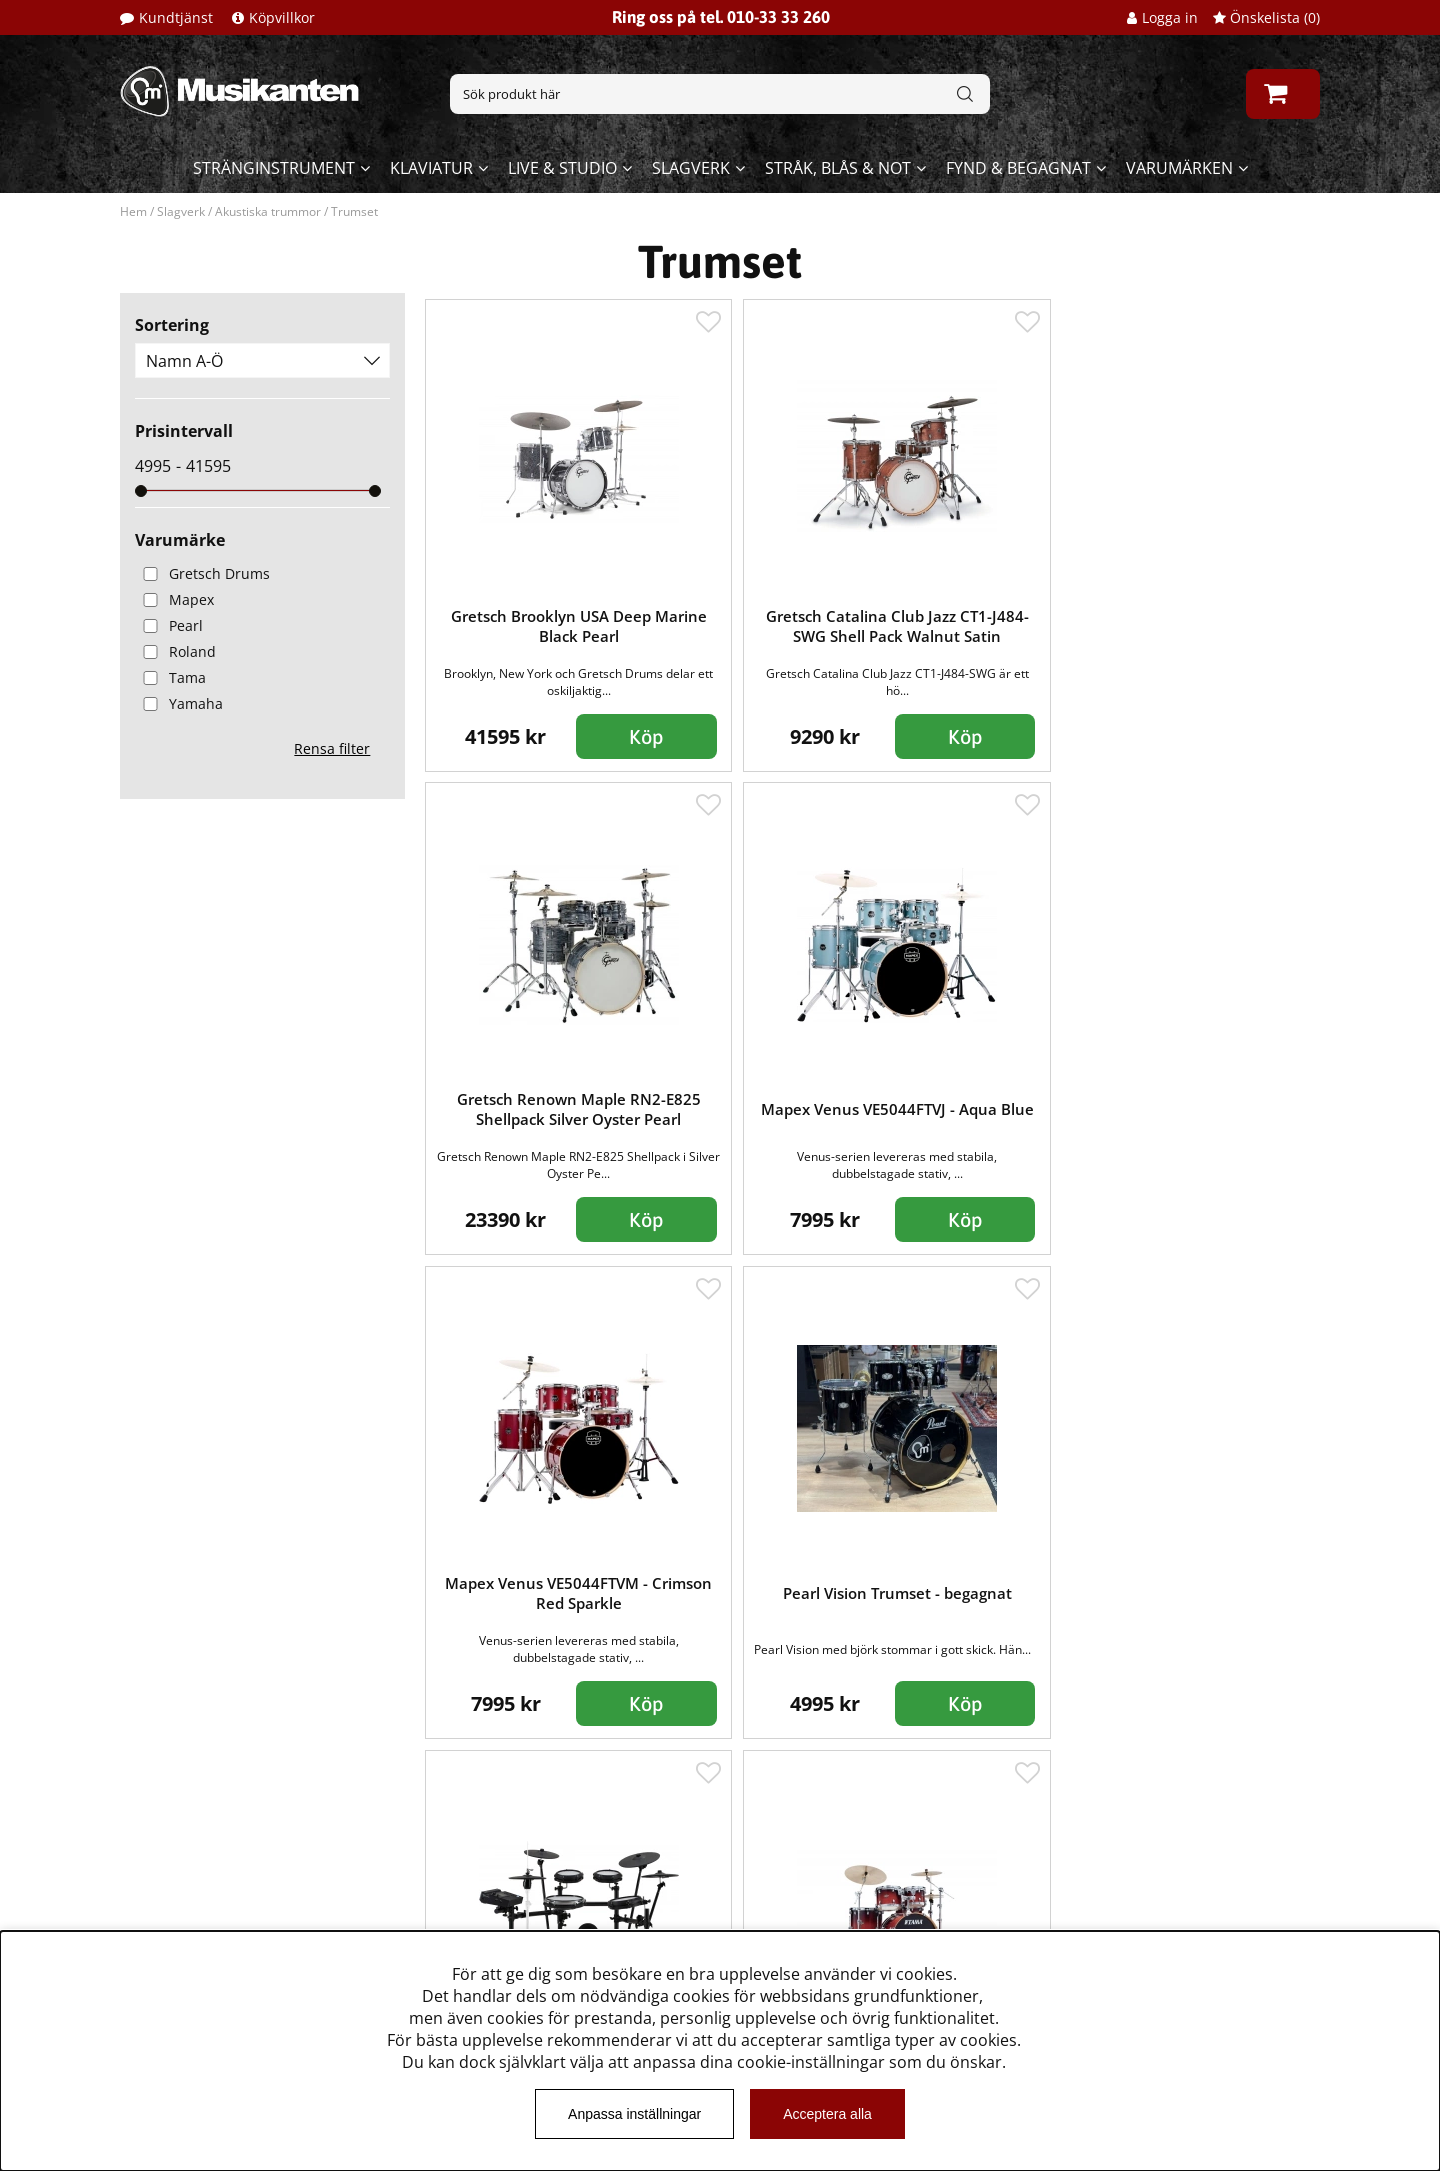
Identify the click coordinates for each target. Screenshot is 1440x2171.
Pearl (169, 625)
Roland (175, 651)
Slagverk (691, 168)
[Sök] (720, 94)
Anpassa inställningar (634, 2114)
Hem (133, 211)
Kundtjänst (176, 17)
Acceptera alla (827, 2114)
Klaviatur (431, 168)
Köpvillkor (282, 17)
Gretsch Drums (202, 573)
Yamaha (179, 703)
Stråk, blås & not (838, 168)
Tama (170, 677)
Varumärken (1179, 168)
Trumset (354, 211)
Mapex (174, 599)
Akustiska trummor (268, 211)
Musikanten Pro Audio (203, 1919)
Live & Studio (562, 168)
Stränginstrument (274, 168)
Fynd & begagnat (1018, 168)
